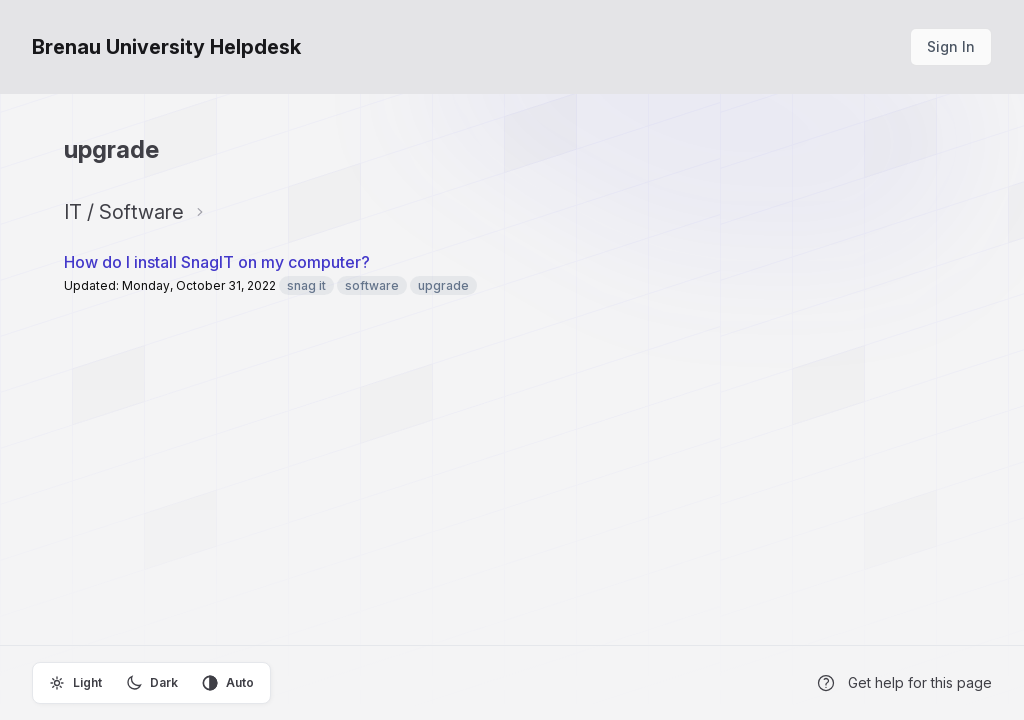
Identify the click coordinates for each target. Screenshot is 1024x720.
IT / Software (124, 212)
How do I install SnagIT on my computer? (217, 262)
